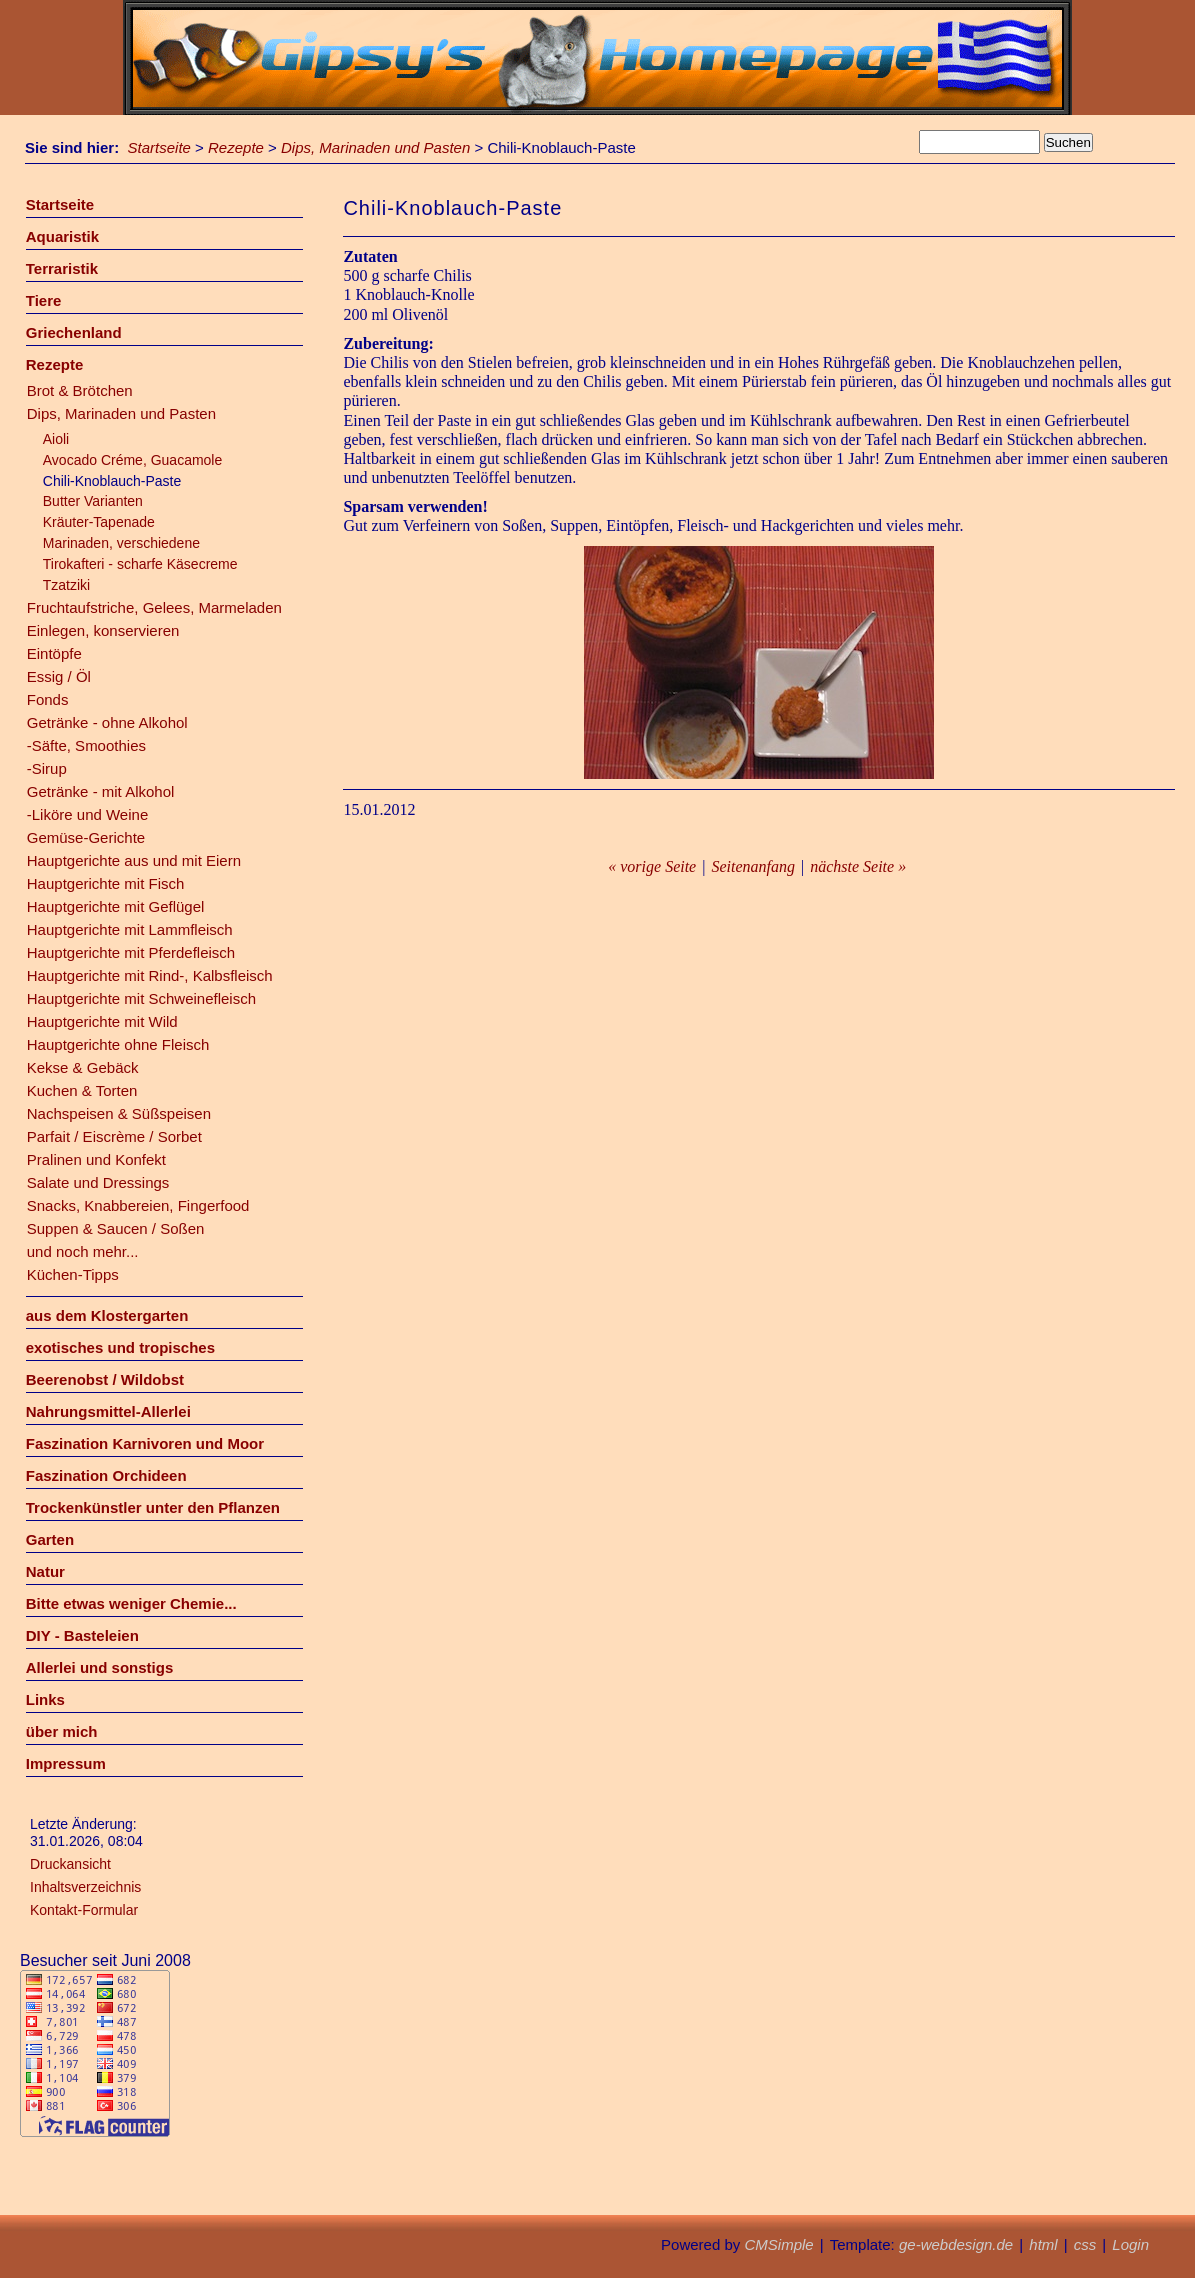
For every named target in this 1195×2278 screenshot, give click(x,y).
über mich (62, 1731)
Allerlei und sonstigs (100, 1667)
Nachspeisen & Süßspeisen (119, 1113)
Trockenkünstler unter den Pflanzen (153, 1507)
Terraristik (62, 268)
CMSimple (778, 2244)
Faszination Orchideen (106, 1475)
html (1043, 2244)
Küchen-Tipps (73, 1274)
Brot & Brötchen (80, 390)
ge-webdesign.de (956, 2244)
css (1085, 2244)
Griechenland (74, 332)
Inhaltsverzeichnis (85, 1887)
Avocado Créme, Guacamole (133, 460)
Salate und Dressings (98, 1182)
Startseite (159, 147)
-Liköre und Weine (87, 814)
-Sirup (47, 768)
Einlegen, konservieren (103, 630)
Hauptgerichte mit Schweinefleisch (141, 998)
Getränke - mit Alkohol (101, 791)
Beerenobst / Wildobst (105, 1379)
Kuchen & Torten (82, 1090)
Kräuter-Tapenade (99, 522)
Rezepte (236, 147)
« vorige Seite (652, 866)
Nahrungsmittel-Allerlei (108, 1411)
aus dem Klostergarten (107, 1315)
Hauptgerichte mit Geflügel (116, 906)
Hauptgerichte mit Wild (102, 1021)
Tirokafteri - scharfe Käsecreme (140, 564)
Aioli (56, 439)
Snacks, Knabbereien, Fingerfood (138, 1205)
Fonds (48, 699)
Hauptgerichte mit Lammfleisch (130, 929)
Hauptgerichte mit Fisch (106, 883)
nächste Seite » (858, 866)
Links (45, 1699)
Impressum (66, 1763)
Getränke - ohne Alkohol (107, 722)
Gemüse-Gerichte (86, 837)
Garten (50, 1539)
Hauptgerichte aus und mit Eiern (134, 860)
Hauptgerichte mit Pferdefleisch (131, 952)
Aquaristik (62, 236)
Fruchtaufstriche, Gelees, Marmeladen (154, 607)
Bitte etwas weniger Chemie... (131, 1603)
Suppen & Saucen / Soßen (116, 1228)
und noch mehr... (83, 1251)
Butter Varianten (93, 501)
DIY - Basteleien (82, 1635)
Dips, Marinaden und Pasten (375, 147)
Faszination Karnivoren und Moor (145, 1443)
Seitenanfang (753, 866)
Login (1130, 2244)
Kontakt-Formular (84, 1910)
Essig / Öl (59, 676)
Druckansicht (70, 1864)
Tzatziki (66, 585)
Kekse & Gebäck (83, 1067)
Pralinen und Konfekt (96, 1159)
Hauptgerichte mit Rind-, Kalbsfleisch (150, 975)
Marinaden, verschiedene (121, 543)
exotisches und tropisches (120, 1347)
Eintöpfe (54, 653)
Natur (45, 1571)
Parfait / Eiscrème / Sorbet (114, 1136)
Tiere (44, 300)
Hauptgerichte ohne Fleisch (118, 1044)
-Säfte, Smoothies (86, 745)
